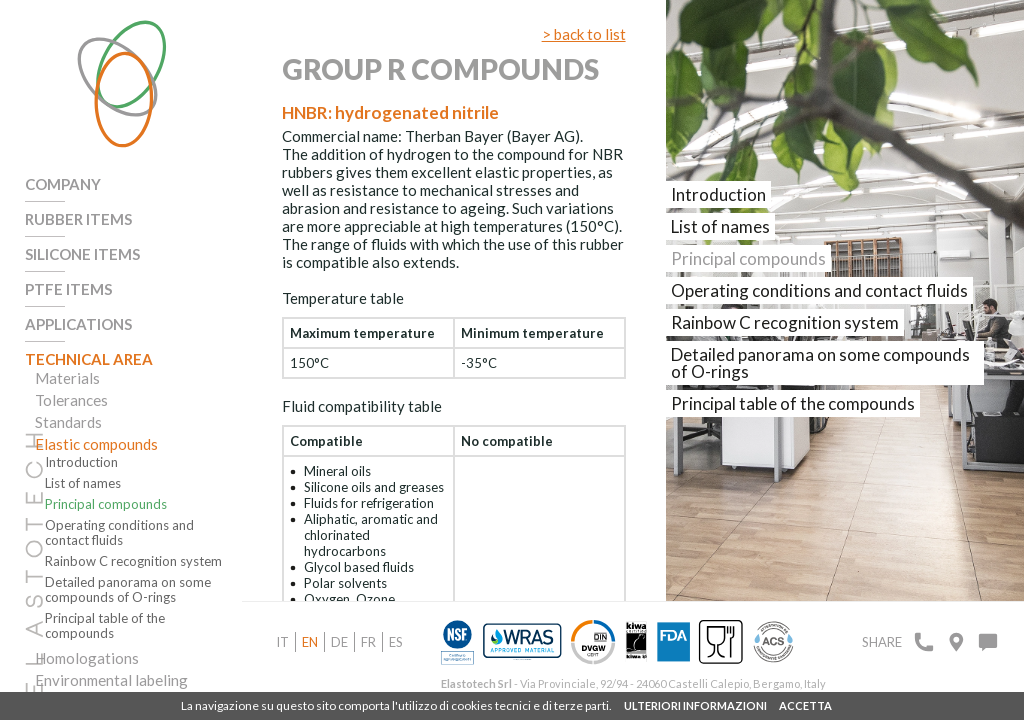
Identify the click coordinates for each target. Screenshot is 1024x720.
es (396, 642)
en (310, 642)
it (282, 642)
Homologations (87, 658)
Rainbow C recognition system (133, 561)
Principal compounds (106, 504)
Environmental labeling (111, 680)
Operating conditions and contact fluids (119, 533)
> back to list (584, 34)
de (339, 642)
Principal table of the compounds (105, 626)
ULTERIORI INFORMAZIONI (695, 705)
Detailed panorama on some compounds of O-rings (128, 590)
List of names (83, 483)
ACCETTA (805, 705)
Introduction (81, 462)
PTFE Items (68, 289)
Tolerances (71, 400)
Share (882, 642)
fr (368, 642)
